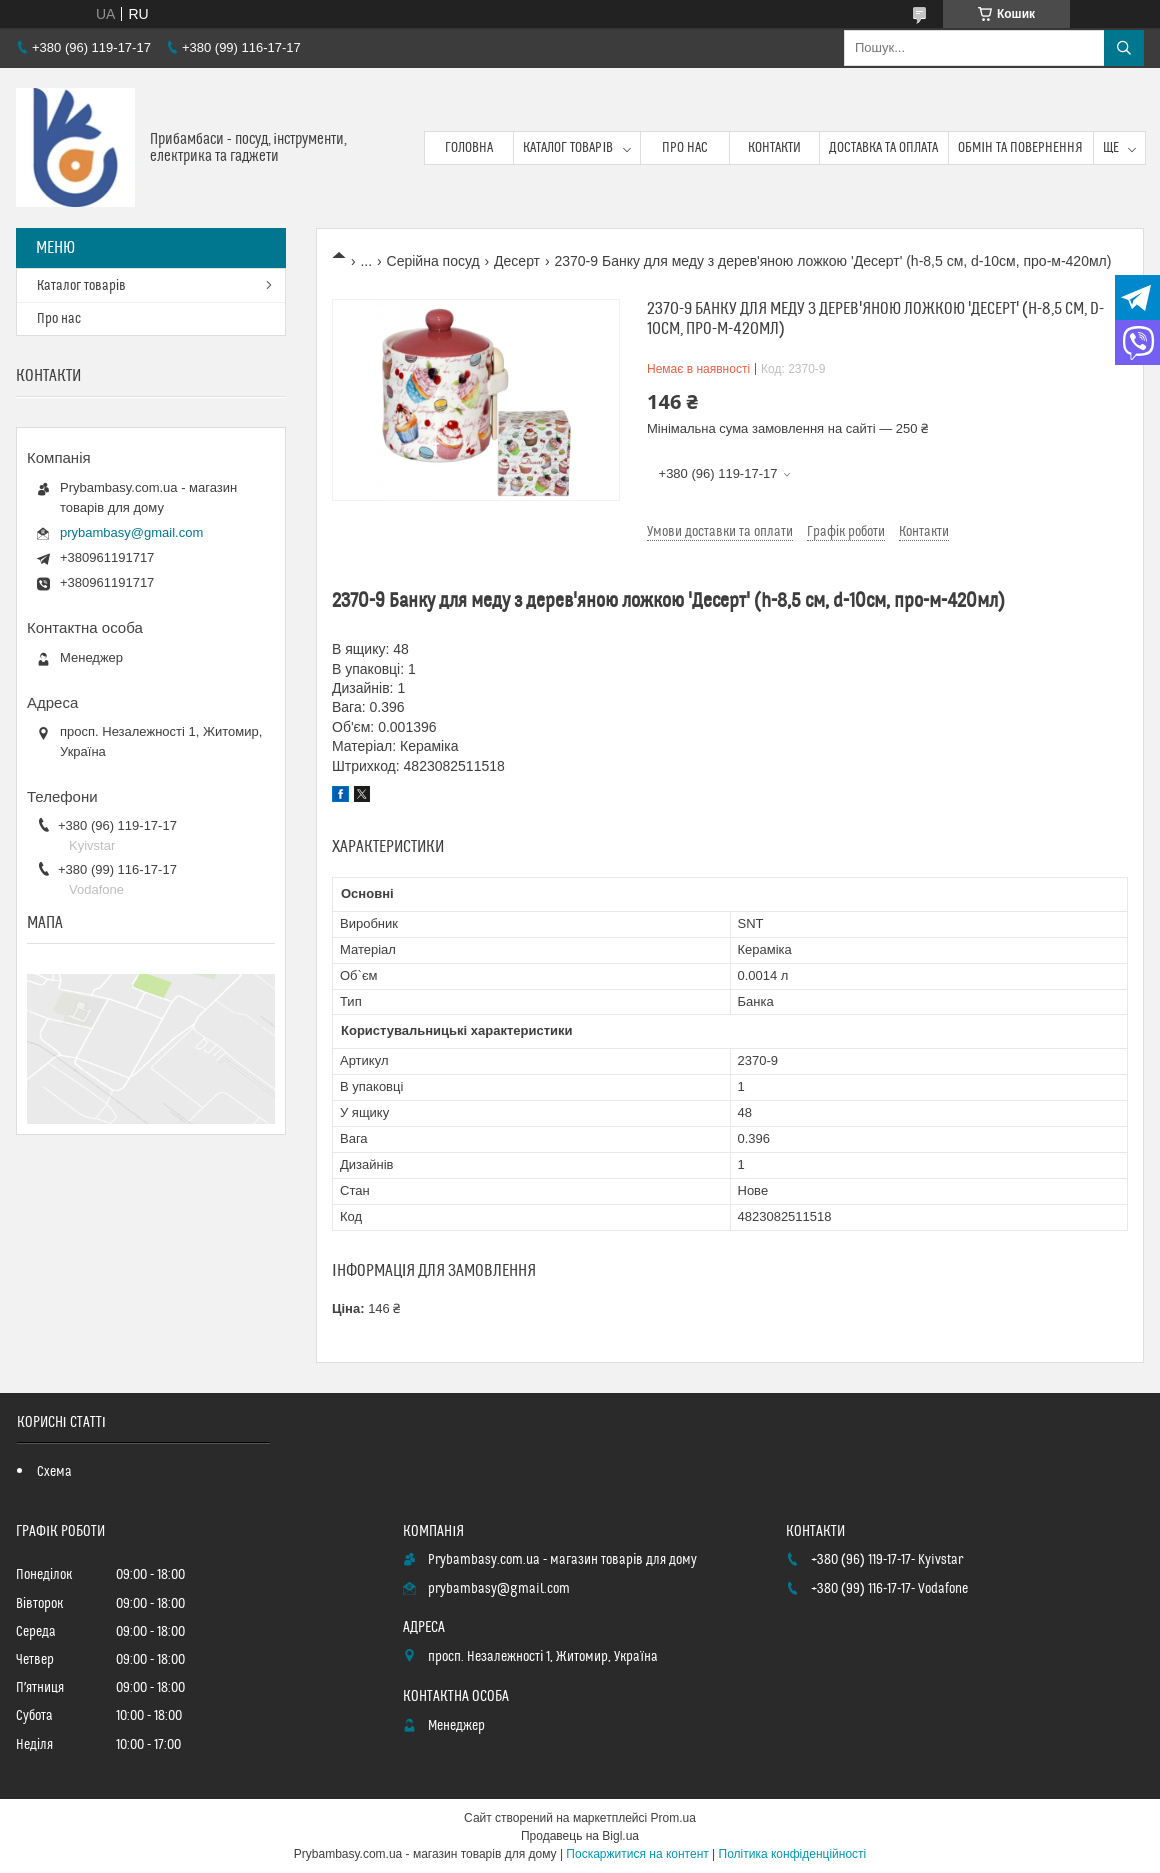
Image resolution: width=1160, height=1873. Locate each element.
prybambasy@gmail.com (131, 532)
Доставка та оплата (883, 148)
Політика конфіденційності (793, 1854)
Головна (469, 148)
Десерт (517, 261)
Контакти (774, 148)
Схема (54, 1472)
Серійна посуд (433, 261)
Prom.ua (673, 1818)
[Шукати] (1124, 48)
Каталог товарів (568, 148)
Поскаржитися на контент (637, 1854)
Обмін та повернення (1020, 148)
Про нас (685, 148)
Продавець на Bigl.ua (580, 1836)
